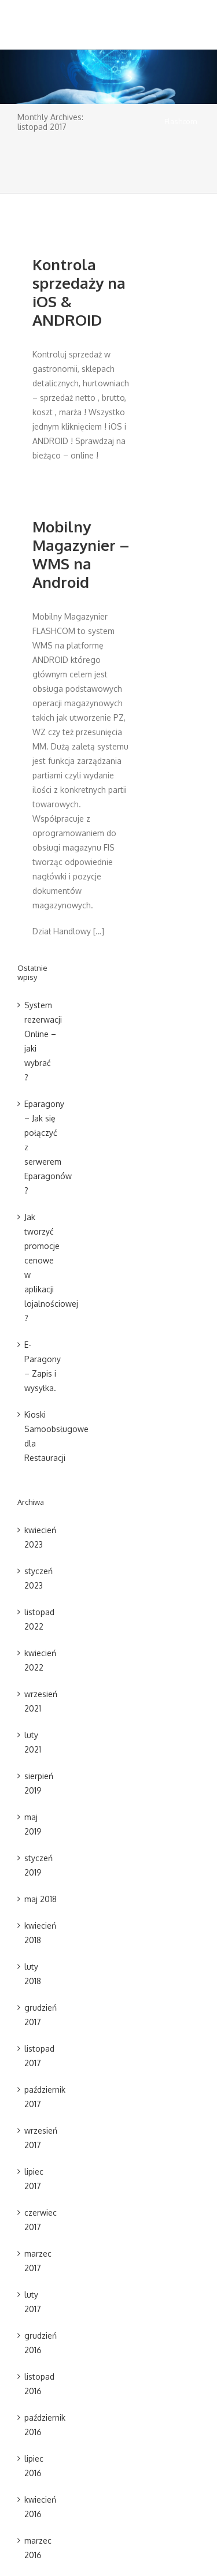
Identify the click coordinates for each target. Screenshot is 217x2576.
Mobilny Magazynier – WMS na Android (80, 554)
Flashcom (180, 121)
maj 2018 (40, 1899)
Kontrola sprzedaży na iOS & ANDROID (79, 292)
